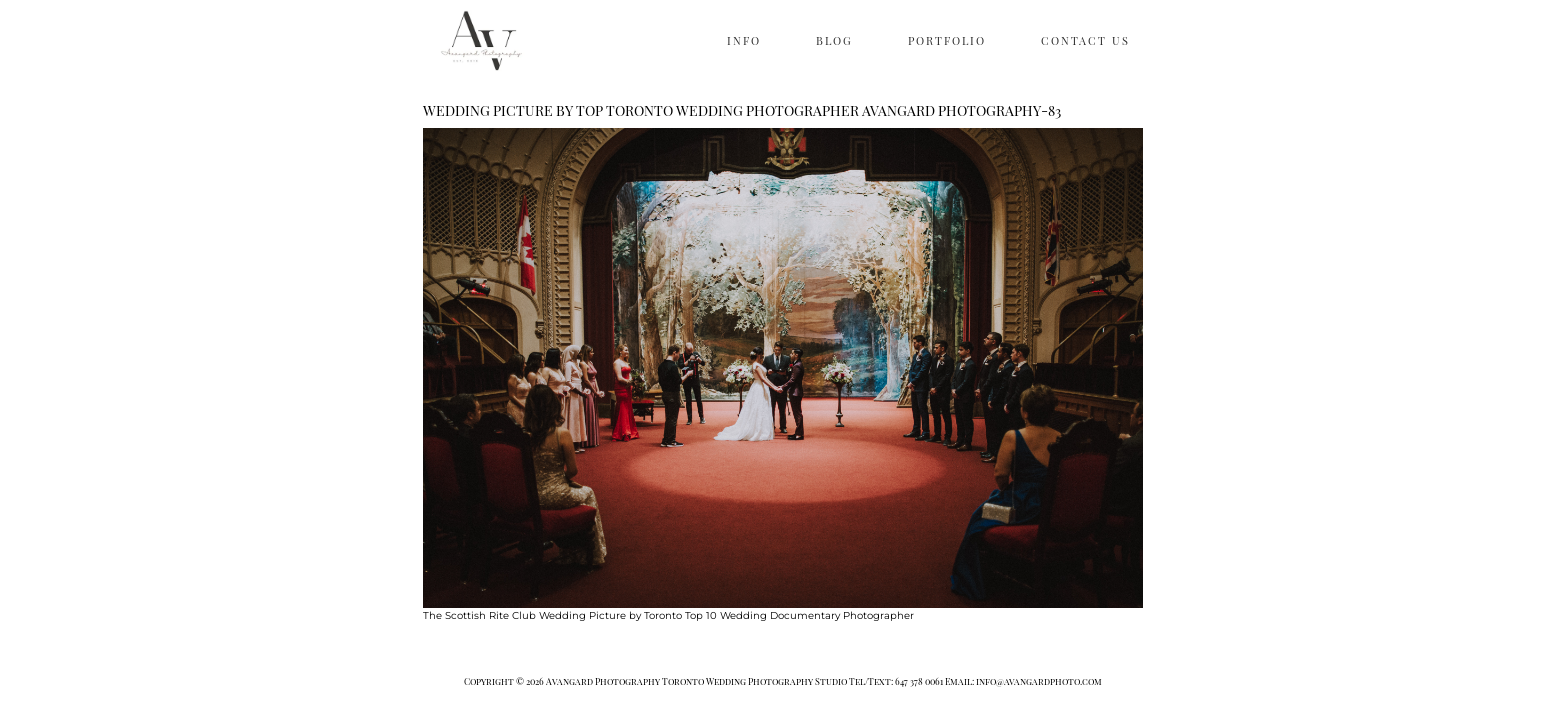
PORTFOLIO (947, 40)
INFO (744, 40)
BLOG (834, 40)
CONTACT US (1085, 40)
